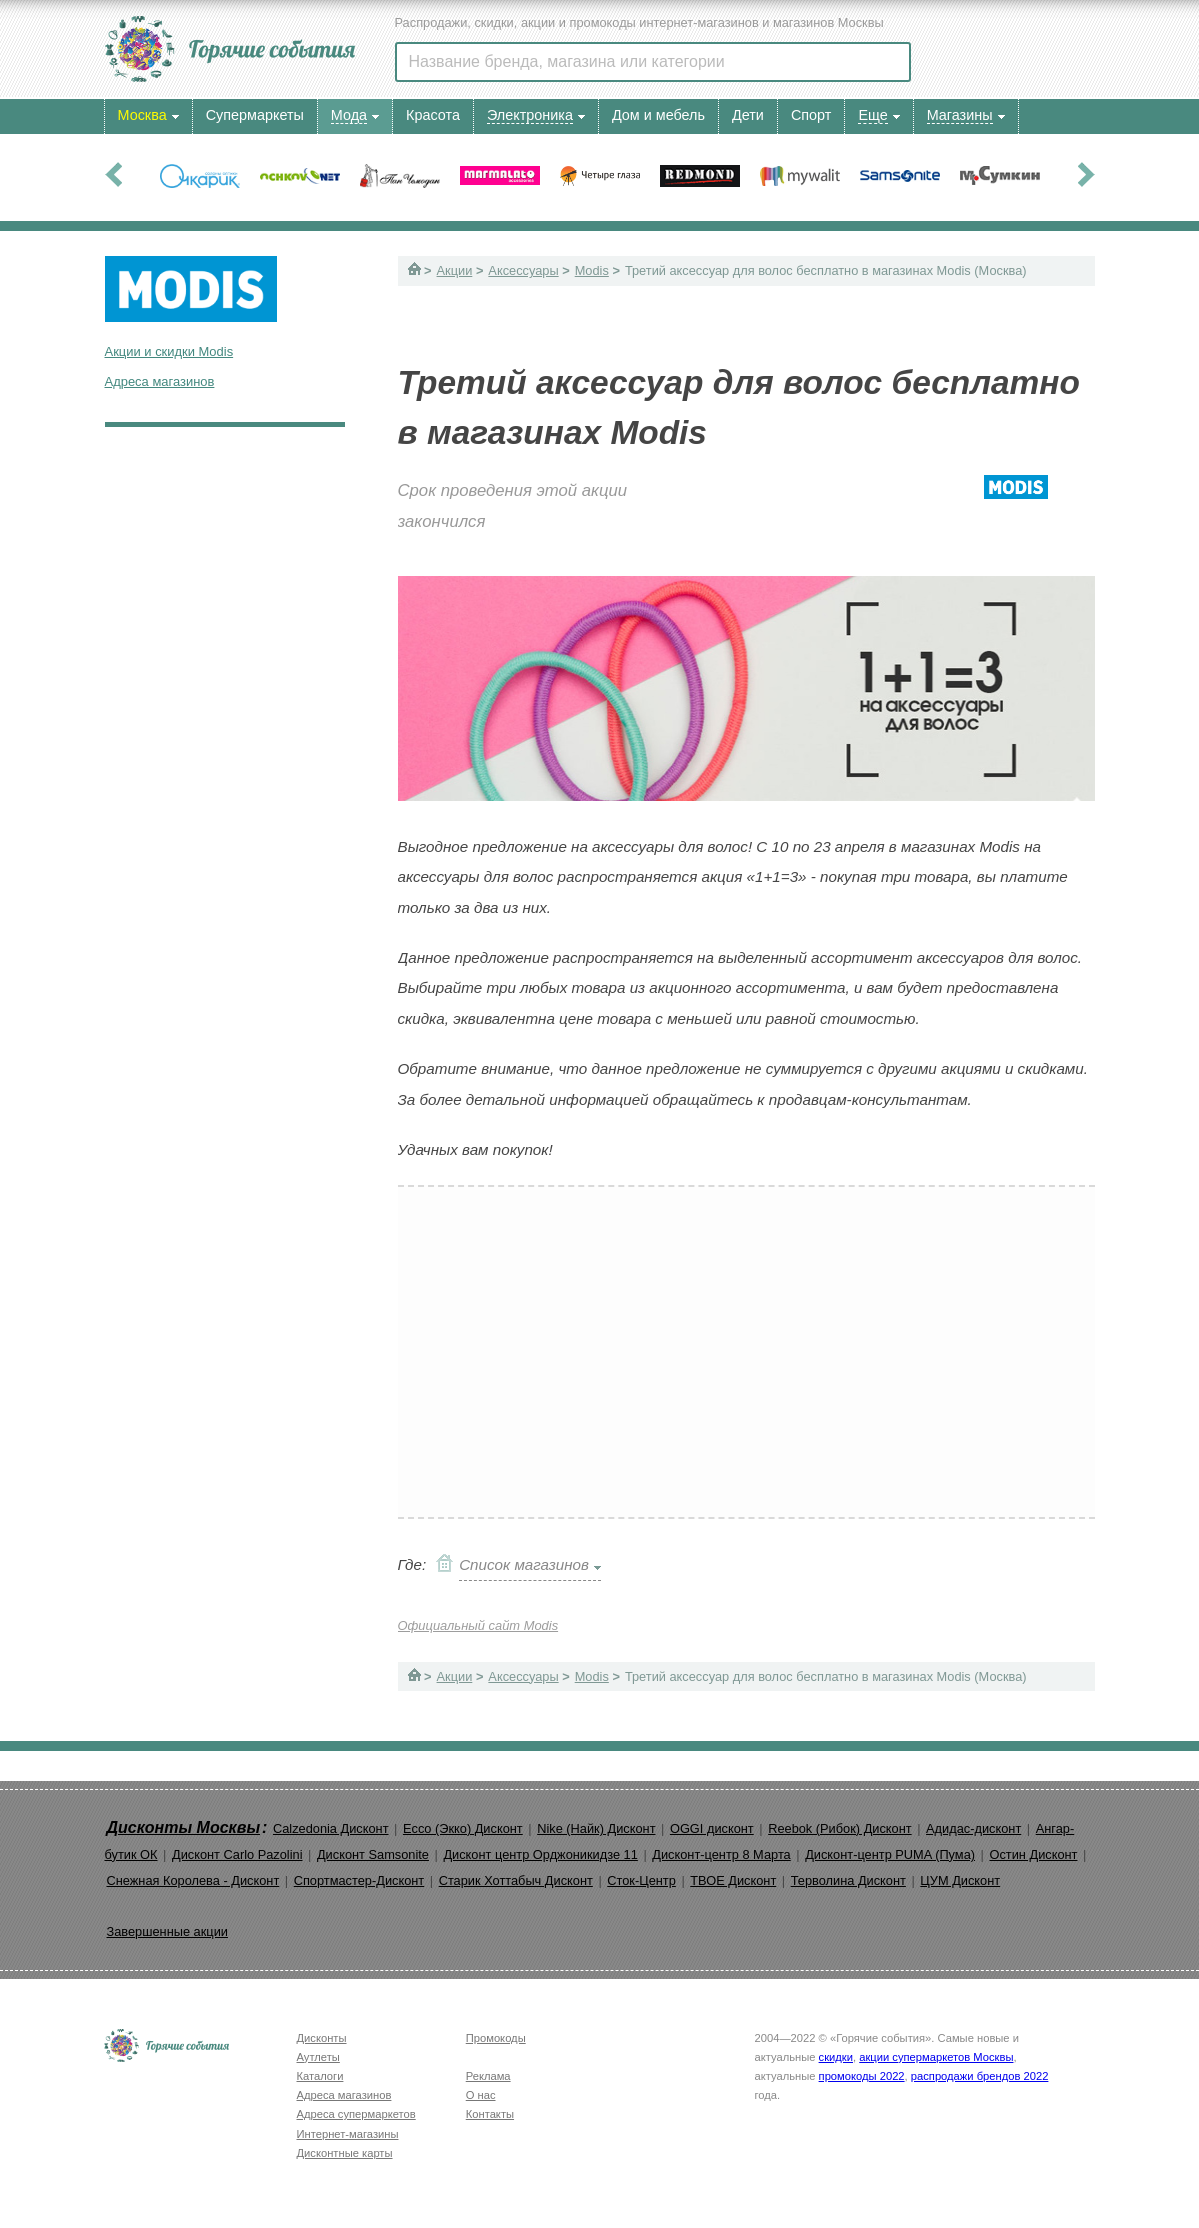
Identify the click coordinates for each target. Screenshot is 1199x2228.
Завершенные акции (167, 1931)
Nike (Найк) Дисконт (596, 1828)
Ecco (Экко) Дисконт (463, 1828)
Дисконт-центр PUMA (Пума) (890, 1854)
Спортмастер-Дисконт (359, 1880)
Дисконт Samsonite (373, 1854)
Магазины (960, 115)
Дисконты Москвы (184, 1827)
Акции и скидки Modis (169, 351)
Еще (872, 115)
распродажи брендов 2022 (980, 2076)
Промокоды (496, 2038)
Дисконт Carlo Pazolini (237, 1854)
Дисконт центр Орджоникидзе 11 (540, 1854)
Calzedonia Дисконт (331, 1828)
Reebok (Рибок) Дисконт (839, 1828)
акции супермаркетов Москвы (936, 2057)
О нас (481, 2095)
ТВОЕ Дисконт (733, 1880)
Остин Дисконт (1033, 1854)
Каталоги (320, 2076)
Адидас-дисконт (973, 1828)
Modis (592, 270)
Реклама (488, 2076)
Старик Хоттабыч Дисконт (516, 1880)
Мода (349, 115)
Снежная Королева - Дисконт (193, 1880)
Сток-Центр (641, 1880)
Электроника (530, 115)
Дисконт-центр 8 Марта (721, 1854)
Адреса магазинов (160, 381)
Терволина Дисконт (848, 1880)
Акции (455, 270)
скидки (836, 2057)
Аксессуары (523, 270)
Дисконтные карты (345, 2153)
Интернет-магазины (348, 2134)
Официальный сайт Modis (478, 1625)
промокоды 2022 (862, 2076)
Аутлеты (318, 2057)
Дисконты (322, 2038)
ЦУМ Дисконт (960, 1880)
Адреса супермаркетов (356, 2114)
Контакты (490, 2114)
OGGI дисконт (712, 1828)
